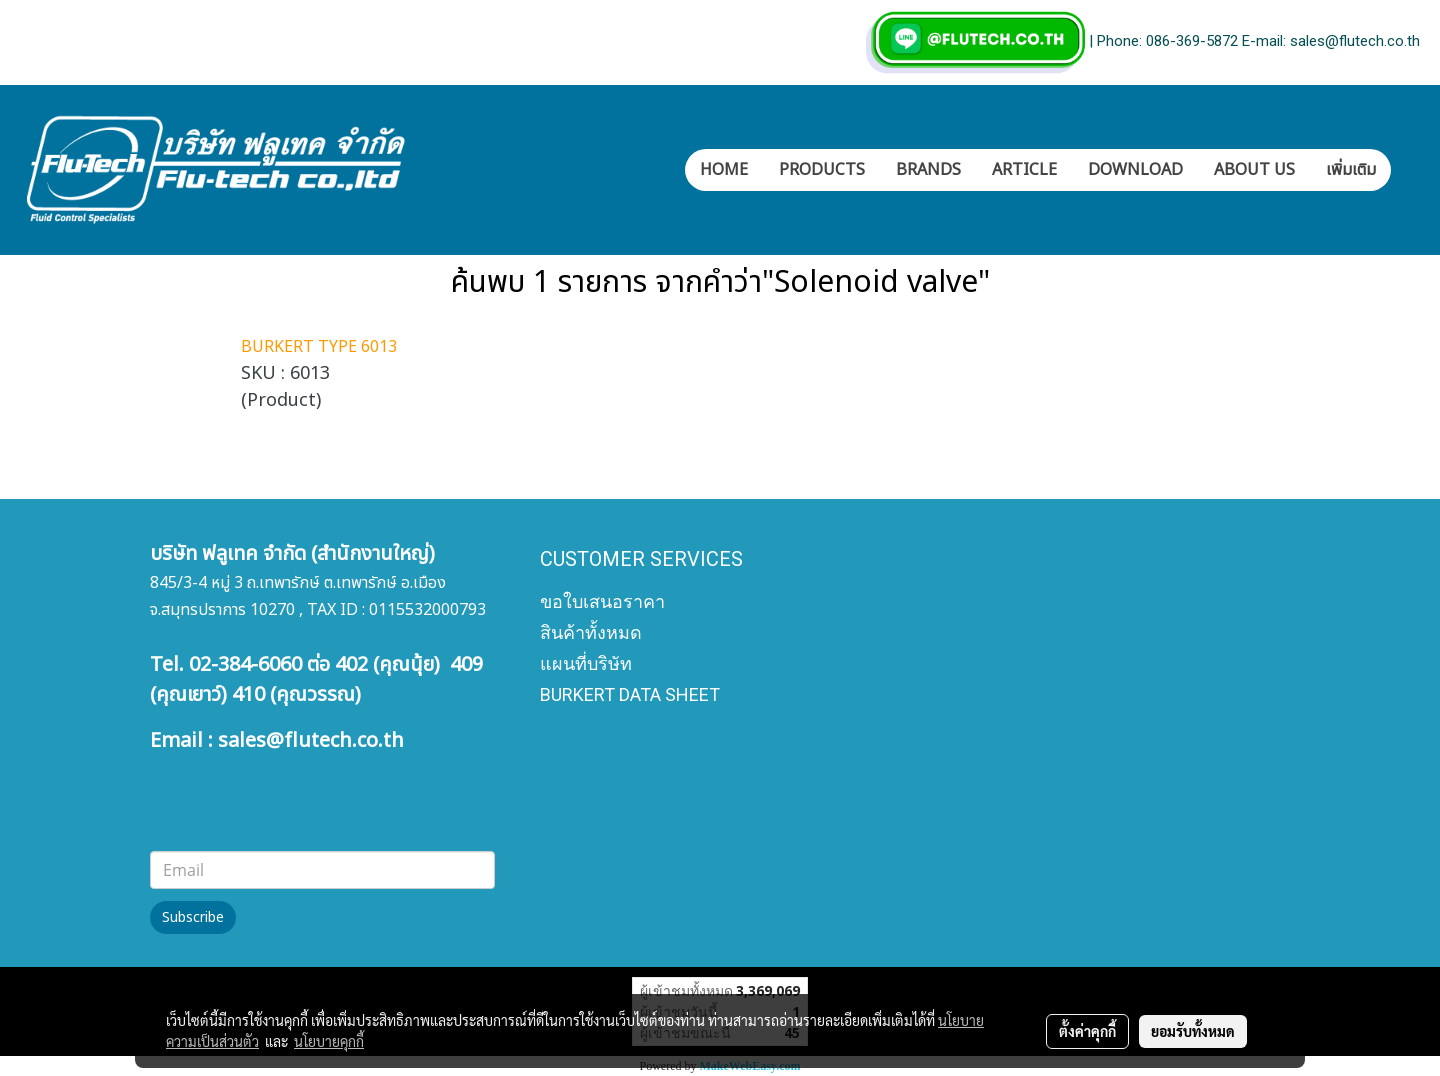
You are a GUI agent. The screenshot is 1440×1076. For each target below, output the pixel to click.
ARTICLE (1024, 170)
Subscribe (193, 917)
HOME (724, 170)
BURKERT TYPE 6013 (319, 347)
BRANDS (928, 170)
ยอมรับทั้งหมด (1193, 1031)
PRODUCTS (822, 170)
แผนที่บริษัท (586, 663)
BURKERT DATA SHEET (630, 694)
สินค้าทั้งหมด (591, 632)
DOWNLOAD (1135, 170)
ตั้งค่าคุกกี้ (1087, 1031)
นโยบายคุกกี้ (329, 1041)
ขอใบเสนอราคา (602, 601)
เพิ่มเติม (1351, 170)
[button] (1409, 170)
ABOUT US (1254, 170)
